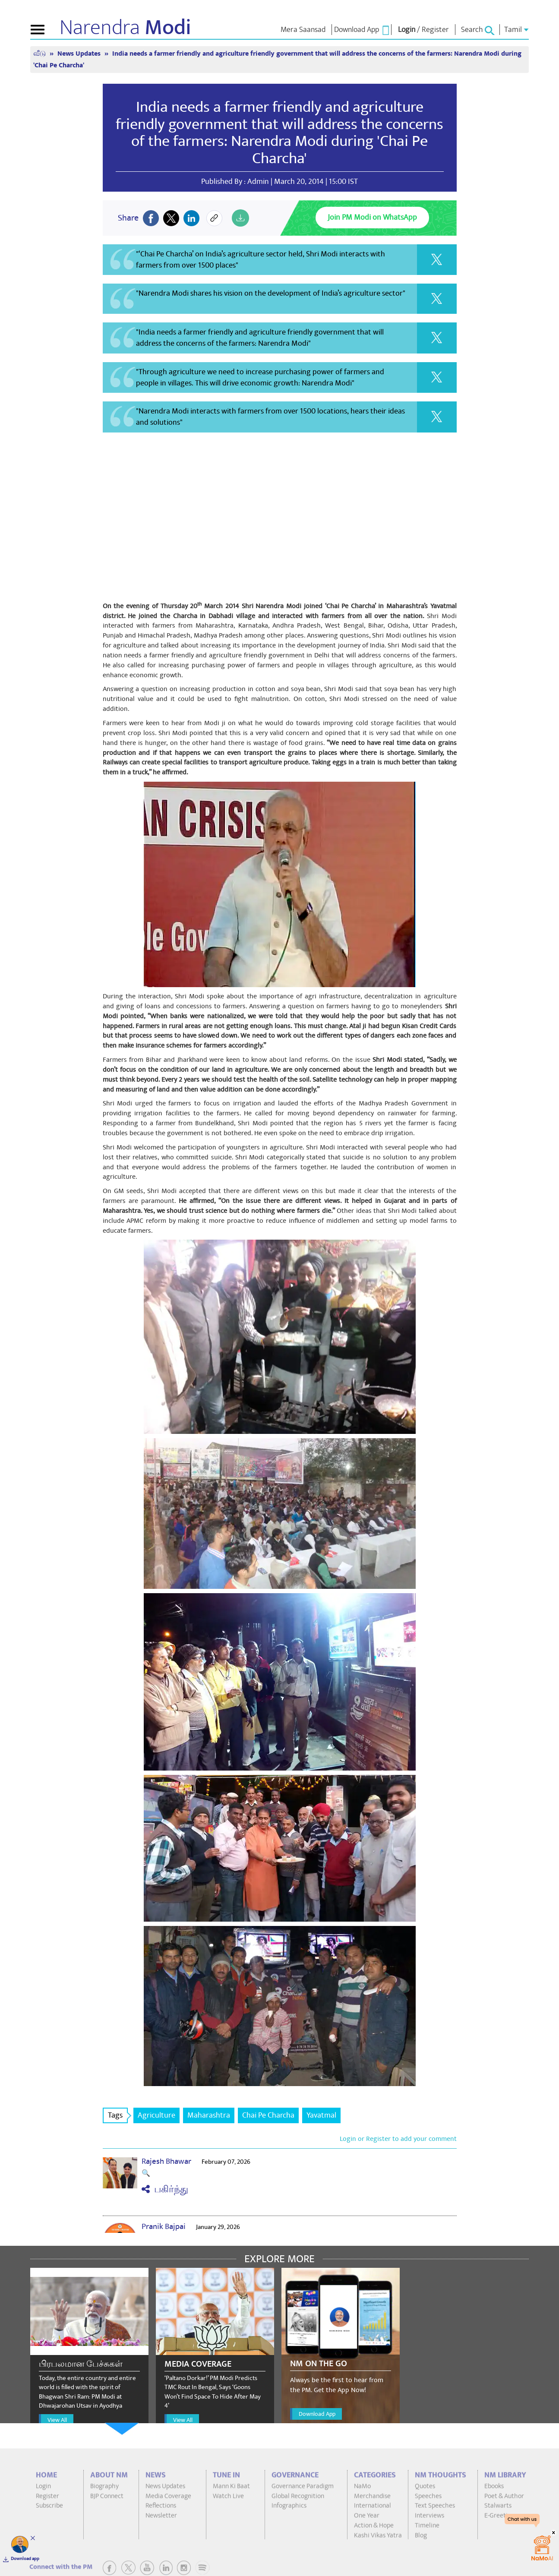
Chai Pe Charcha (268, 2115)
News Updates (79, 54)
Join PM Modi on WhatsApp (372, 217)
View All (57, 2420)
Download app (25, 2559)
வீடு (40, 54)
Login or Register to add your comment (398, 2138)
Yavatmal (321, 2115)
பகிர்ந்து (165, 2189)
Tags (118, 2115)
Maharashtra (208, 2115)
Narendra (125, 27)
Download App (317, 2414)
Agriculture (156, 2115)
